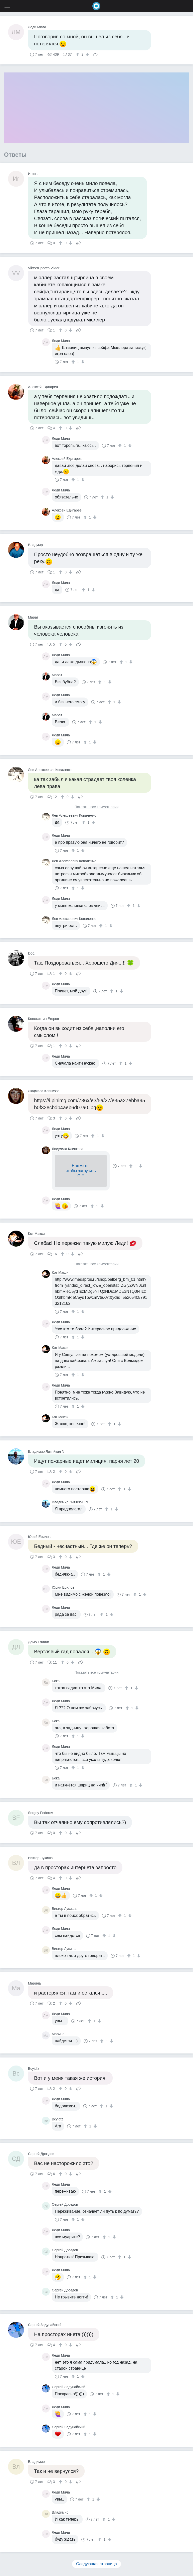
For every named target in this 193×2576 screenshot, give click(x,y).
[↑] (78, 54)
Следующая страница (96, 2564)
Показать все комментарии (97, 807)
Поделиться (95, 53)
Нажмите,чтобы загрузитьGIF (81, 1171)
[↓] (86, 54)
